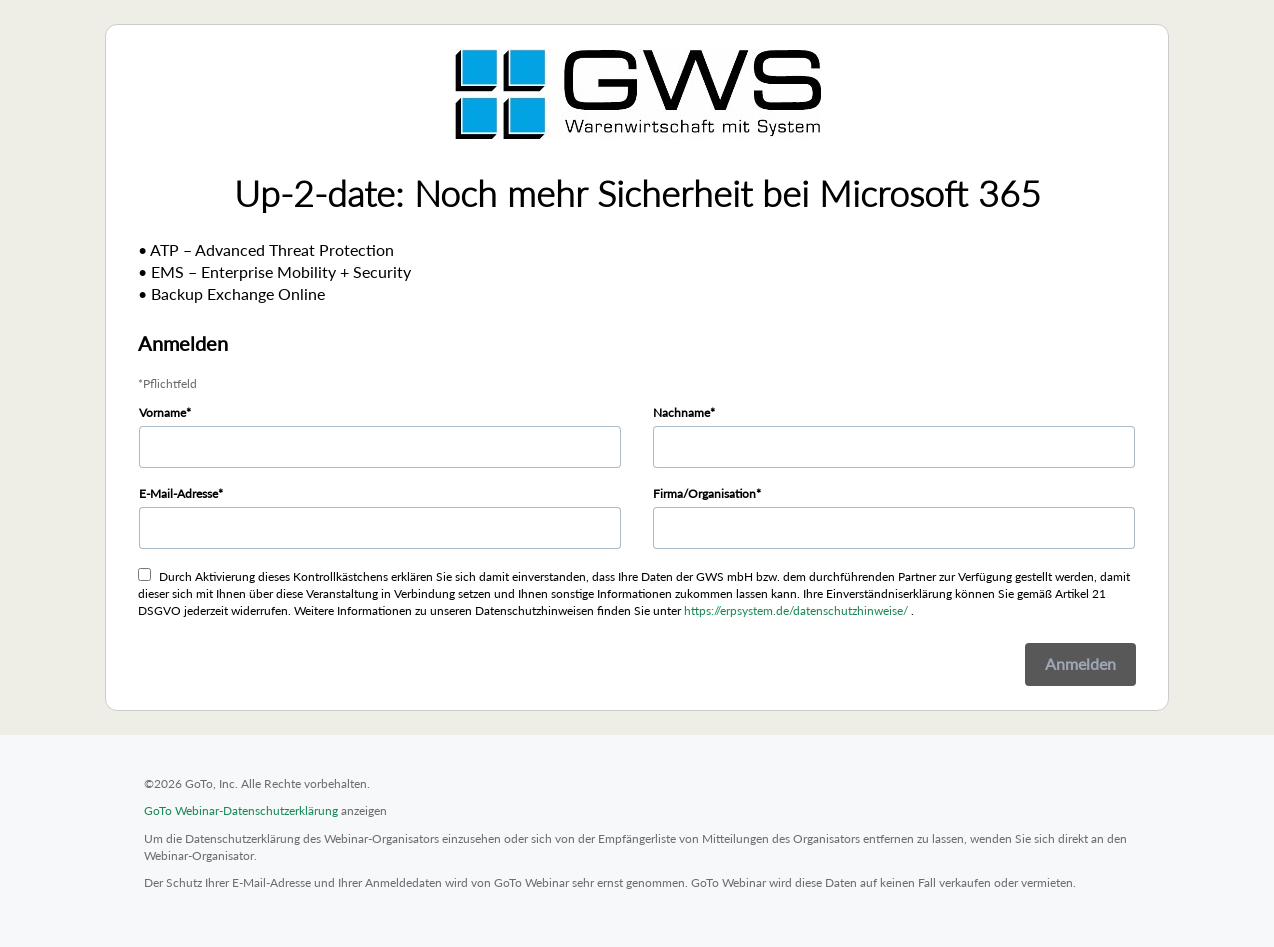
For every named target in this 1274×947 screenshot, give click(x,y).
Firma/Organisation (704, 493)
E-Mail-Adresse (178, 493)
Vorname (162, 412)
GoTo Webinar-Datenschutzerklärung (241, 810)
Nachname (681, 412)
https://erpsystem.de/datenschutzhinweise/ (796, 610)
